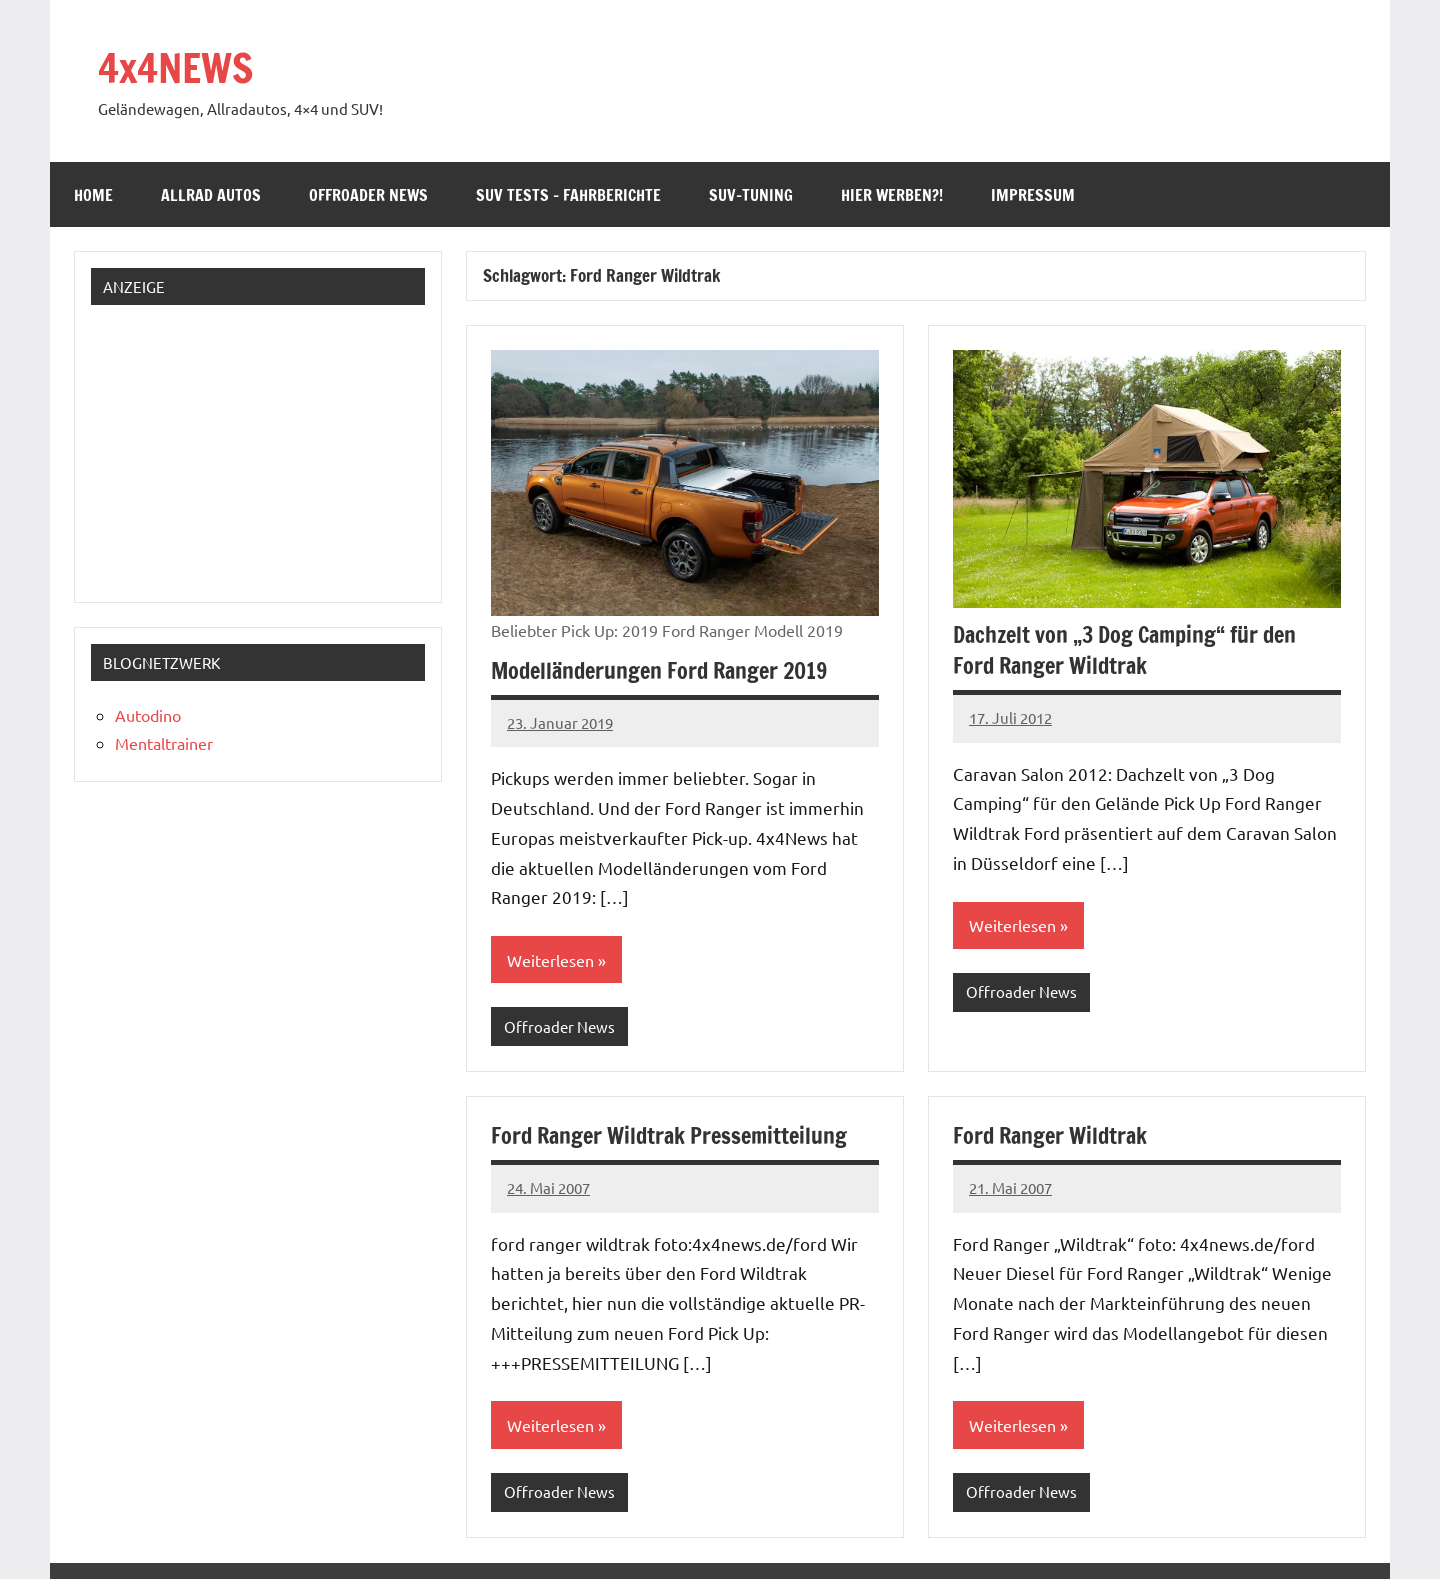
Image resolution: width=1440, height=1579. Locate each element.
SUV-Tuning (751, 195)
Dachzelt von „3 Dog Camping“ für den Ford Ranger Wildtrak (1124, 650)
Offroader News (368, 195)
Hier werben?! (892, 195)
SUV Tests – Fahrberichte (568, 195)
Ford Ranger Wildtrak (1050, 1135)
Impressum (1033, 195)
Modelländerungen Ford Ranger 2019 (659, 670)
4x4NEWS (175, 67)
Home (93, 195)
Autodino (148, 715)
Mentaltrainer (164, 743)
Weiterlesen (550, 960)
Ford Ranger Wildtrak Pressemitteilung (669, 1135)
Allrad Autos (211, 195)
